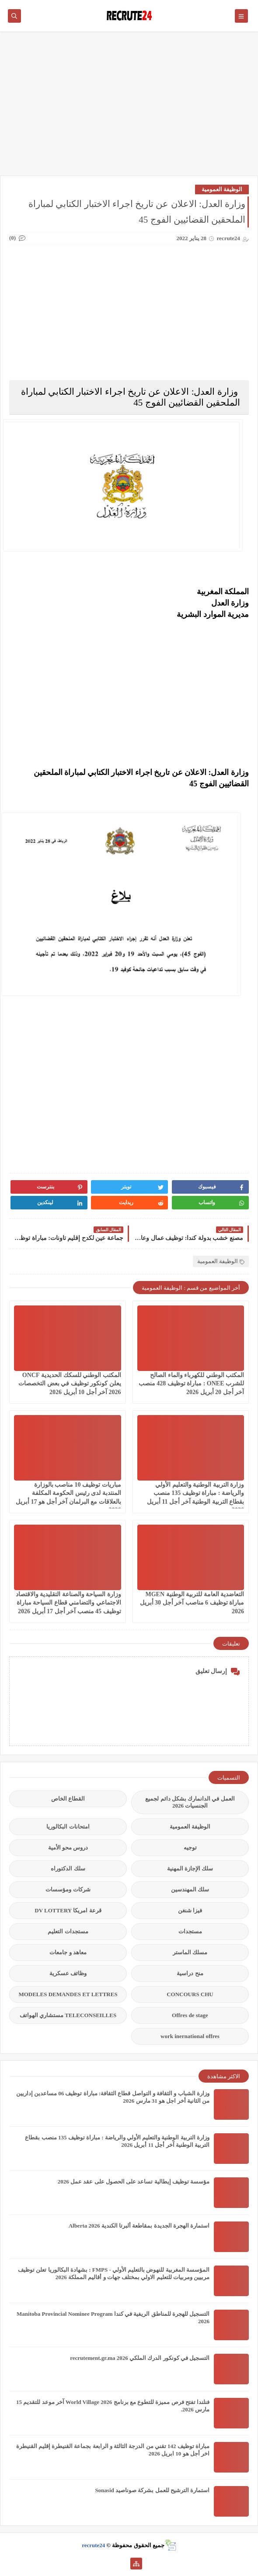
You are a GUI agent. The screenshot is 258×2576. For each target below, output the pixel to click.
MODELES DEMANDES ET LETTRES (67, 1994)
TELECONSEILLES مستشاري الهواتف (68, 2015)
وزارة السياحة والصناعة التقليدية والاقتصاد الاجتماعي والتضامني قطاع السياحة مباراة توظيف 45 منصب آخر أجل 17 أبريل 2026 (68, 1602)
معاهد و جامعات (68, 1952)
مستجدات (190, 1931)
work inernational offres (190, 2036)
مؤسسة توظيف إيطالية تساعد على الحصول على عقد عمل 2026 (133, 2181)
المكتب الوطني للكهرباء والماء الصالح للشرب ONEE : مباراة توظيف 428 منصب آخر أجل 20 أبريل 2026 (191, 1383)
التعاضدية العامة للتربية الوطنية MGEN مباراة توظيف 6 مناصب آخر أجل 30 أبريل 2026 (192, 1602)
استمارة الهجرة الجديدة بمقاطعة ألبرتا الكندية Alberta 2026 (139, 2225)
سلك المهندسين (190, 1889)
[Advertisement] (129, 108)
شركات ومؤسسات (67, 1889)
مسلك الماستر (190, 1952)
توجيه (190, 1847)
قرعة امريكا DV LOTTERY (68, 1910)
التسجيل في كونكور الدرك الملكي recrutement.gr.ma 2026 (139, 2358)
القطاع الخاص (68, 1798)
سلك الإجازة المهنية (190, 1868)
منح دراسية (190, 1973)
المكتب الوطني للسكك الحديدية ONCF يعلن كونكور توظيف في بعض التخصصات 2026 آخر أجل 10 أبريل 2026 (69, 1383)
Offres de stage (190, 2015)
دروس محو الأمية (68, 1847)
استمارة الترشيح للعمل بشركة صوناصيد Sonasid (152, 2490)
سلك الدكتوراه (68, 1868)
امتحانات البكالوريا (67, 1826)
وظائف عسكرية (68, 1973)
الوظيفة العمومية (222, 189)
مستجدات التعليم (68, 1931)
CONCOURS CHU (190, 1994)
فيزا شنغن (190, 1910)
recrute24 (93, 2545)
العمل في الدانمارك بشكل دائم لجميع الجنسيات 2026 (189, 1802)
